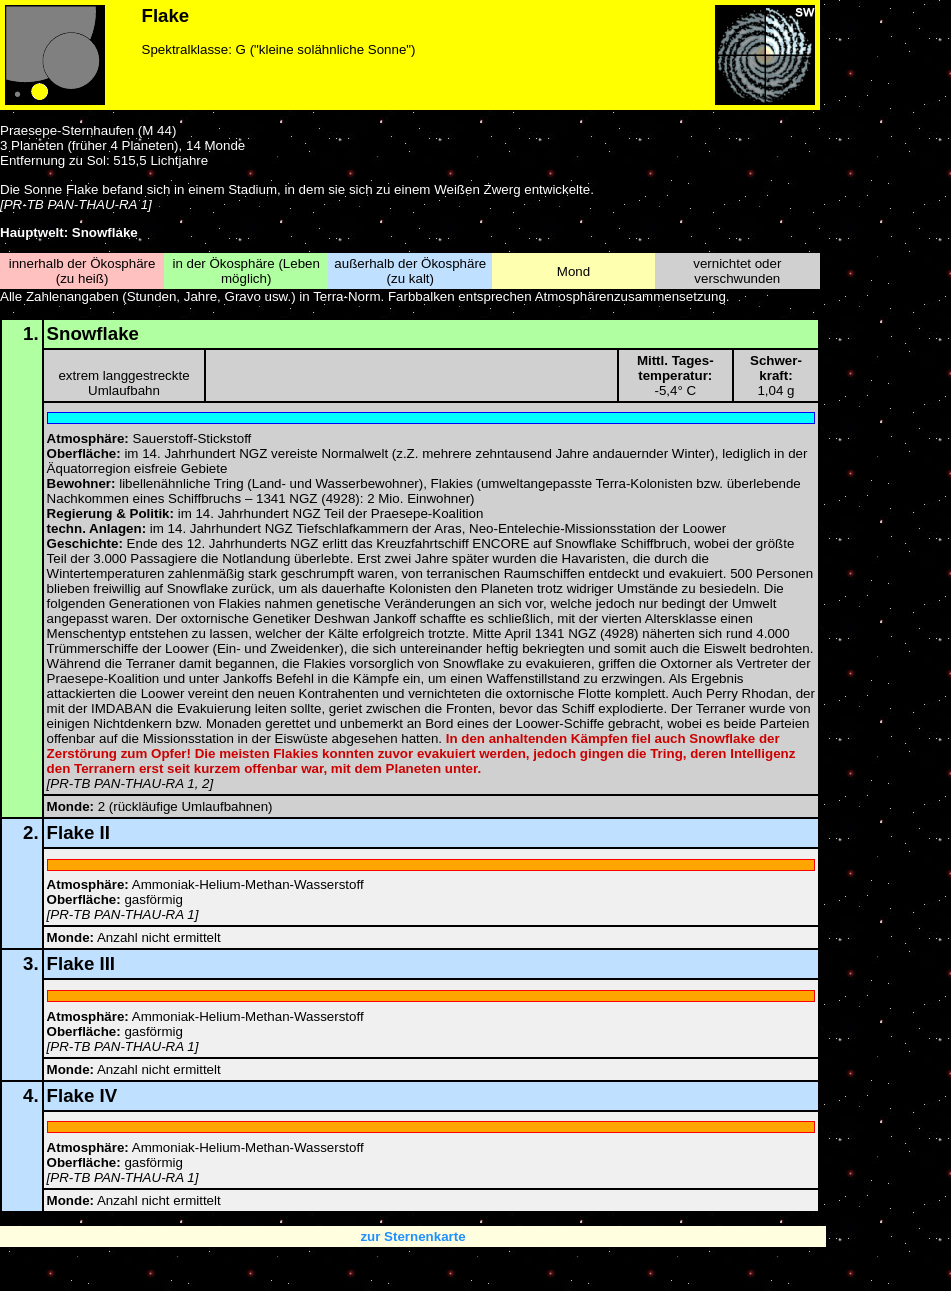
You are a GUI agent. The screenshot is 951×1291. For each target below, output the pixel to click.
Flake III (81, 963)
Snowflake (93, 333)
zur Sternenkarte (412, 1236)
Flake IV (82, 1095)
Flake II (78, 832)
